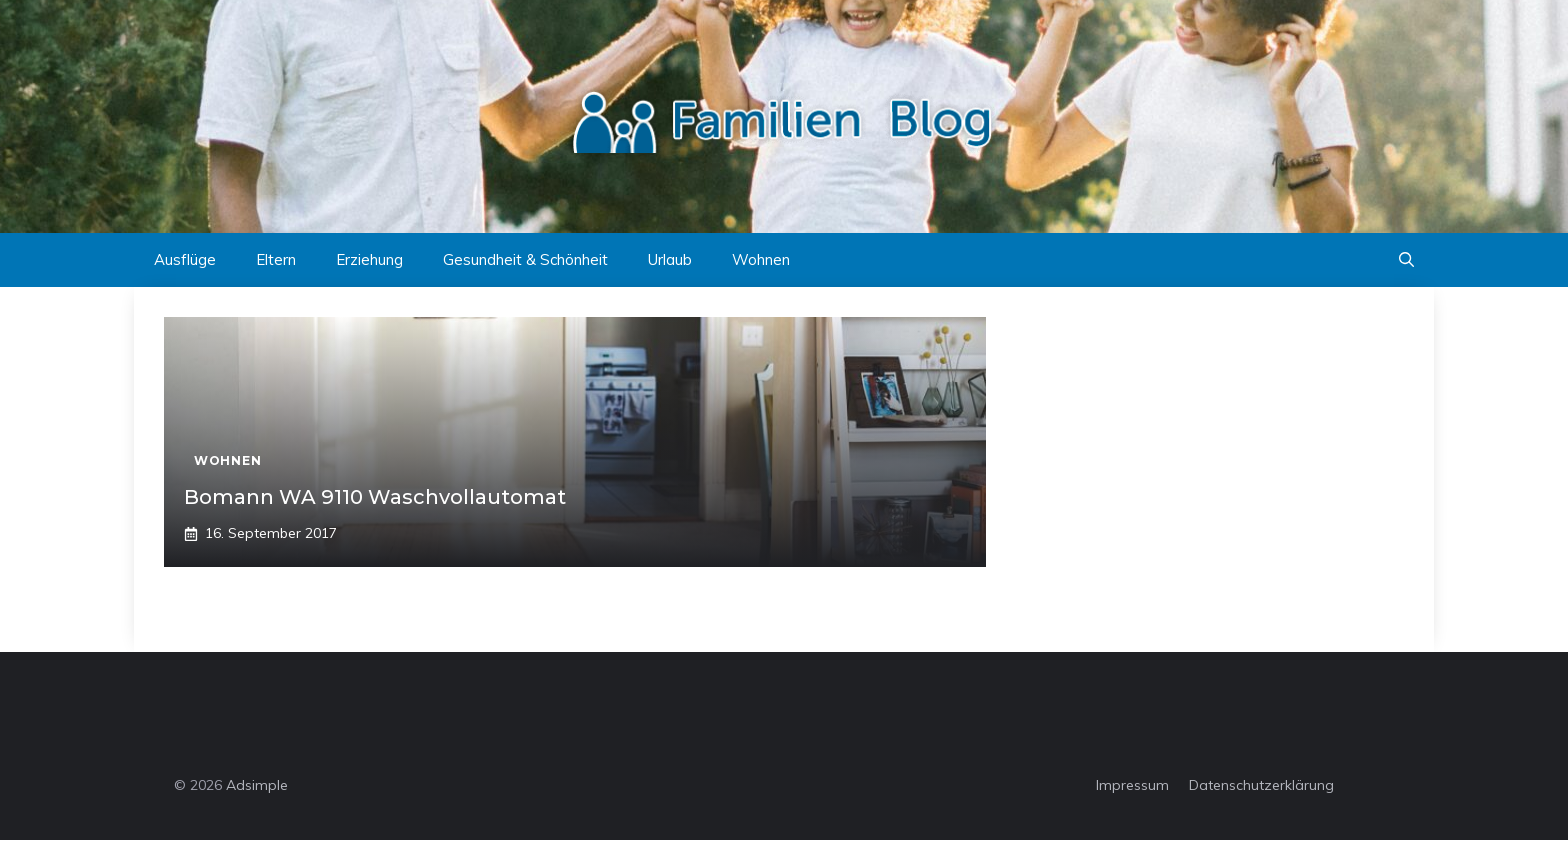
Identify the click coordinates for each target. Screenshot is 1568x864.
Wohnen (761, 259)
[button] (1406, 260)
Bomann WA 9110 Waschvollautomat (375, 497)
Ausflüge (185, 259)
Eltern (276, 259)
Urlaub (670, 259)
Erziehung (369, 259)
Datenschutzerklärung (1261, 785)
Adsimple (257, 785)
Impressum (1132, 785)
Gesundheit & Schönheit (525, 259)
